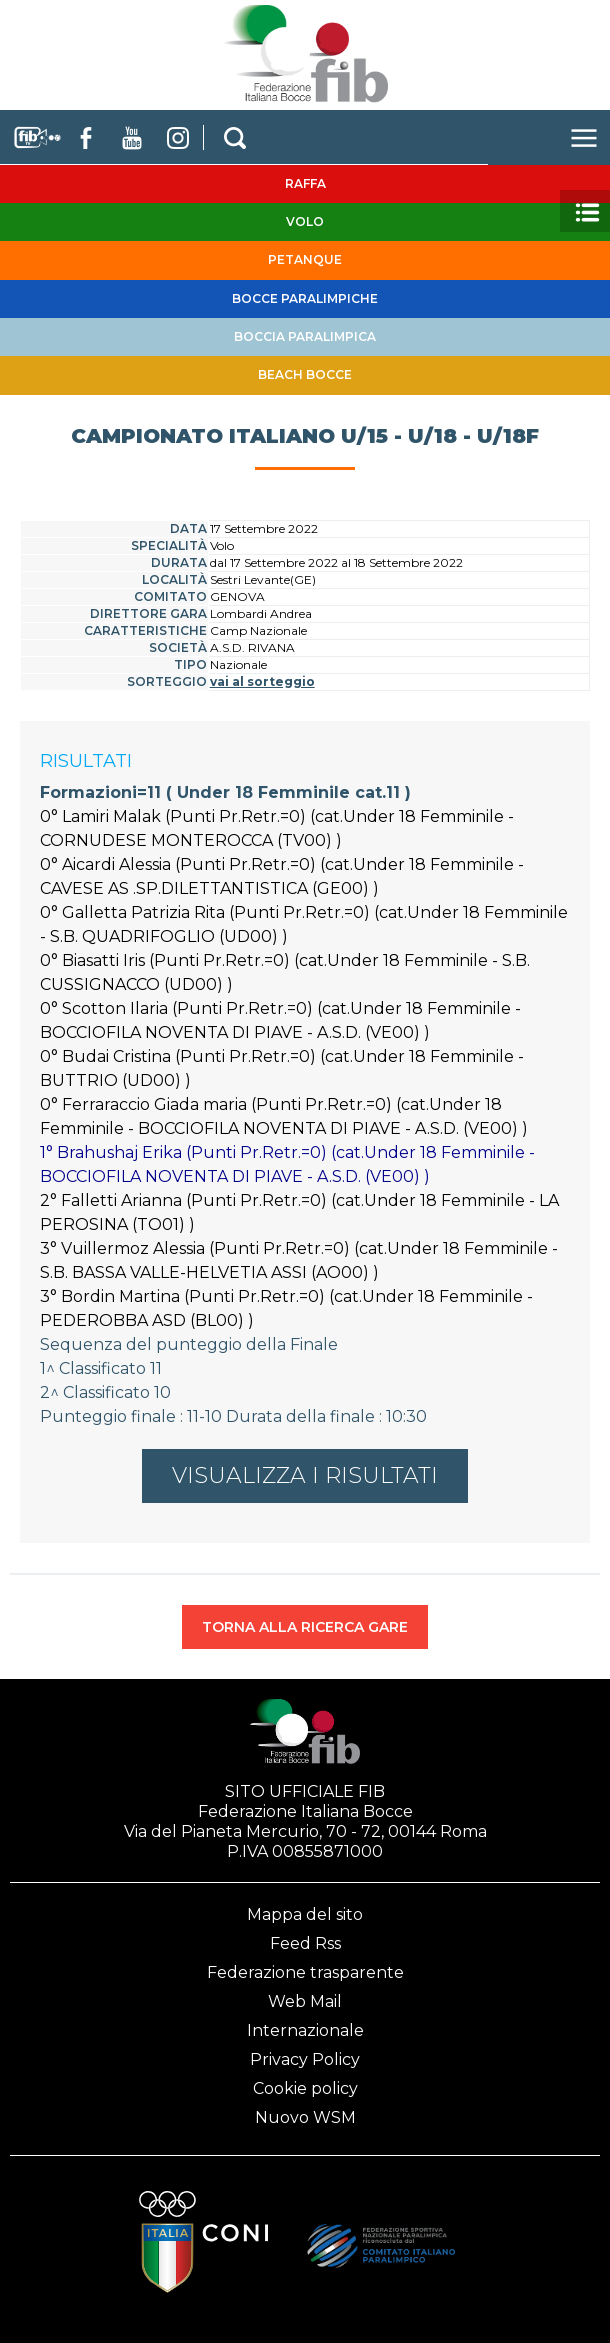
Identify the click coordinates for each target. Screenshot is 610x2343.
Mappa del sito (305, 1914)
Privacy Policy (305, 2059)
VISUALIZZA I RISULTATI (305, 1475)
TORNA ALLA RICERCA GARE (305, 1627)
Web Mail (305, 2001)
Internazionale (305, 2030)
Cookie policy (305, 2088)
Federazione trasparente (305, 1972)
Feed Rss (305, 1943)
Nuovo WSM (305, 2117)
